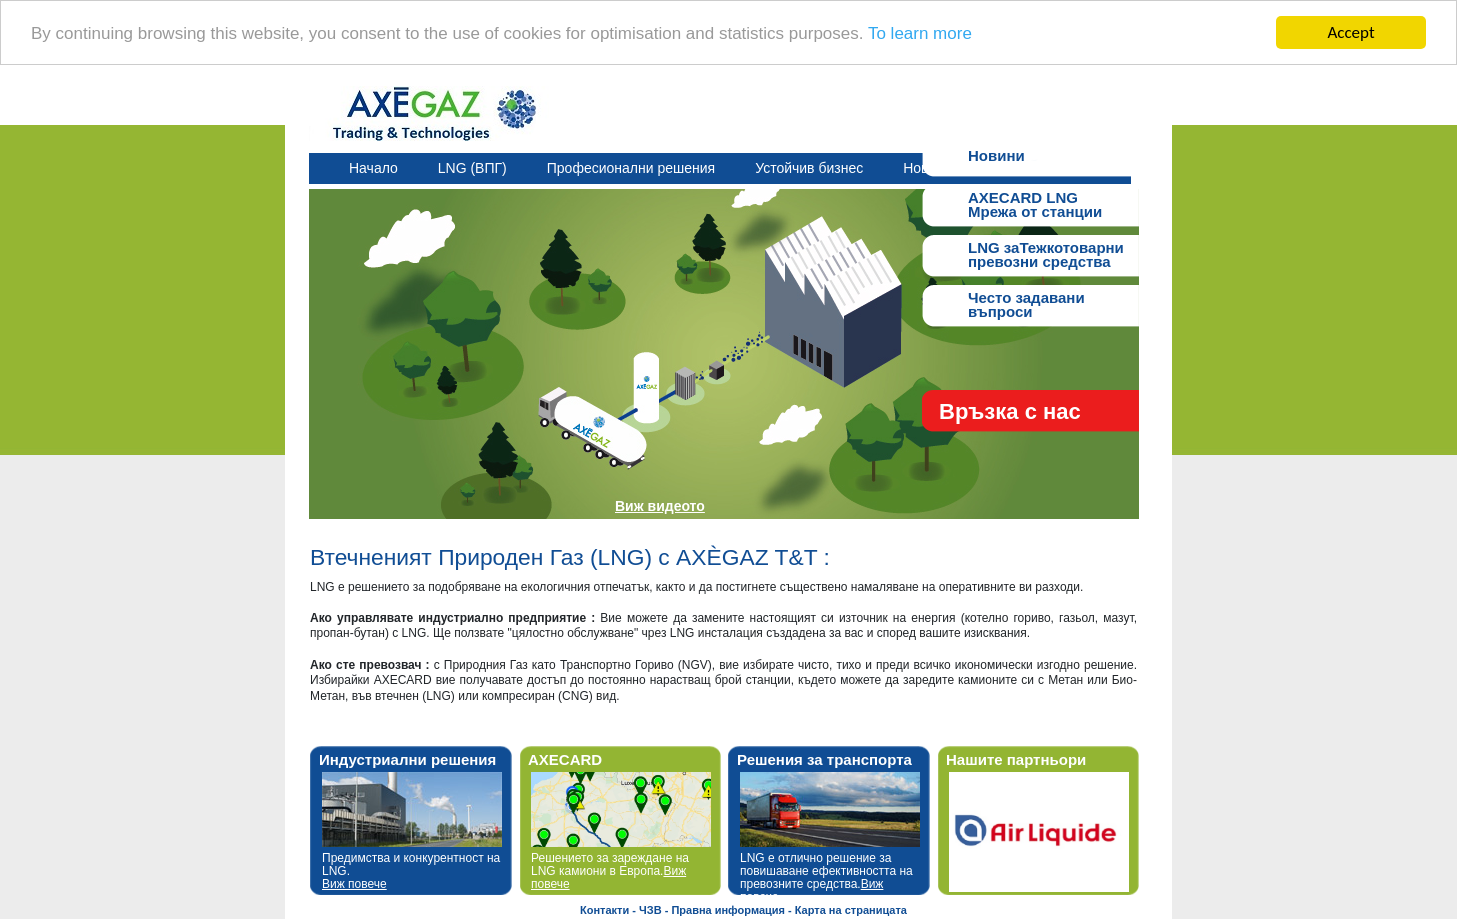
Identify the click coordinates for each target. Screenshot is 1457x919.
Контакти (604, 910)
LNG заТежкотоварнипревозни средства (1046, 252)
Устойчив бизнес (809, 168)
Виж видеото (660, 506)
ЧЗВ (650, 910)
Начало (373, 168)
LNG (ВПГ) (472, 168)
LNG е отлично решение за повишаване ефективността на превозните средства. (826, 878)
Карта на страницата (851, 910)
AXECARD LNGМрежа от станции (1035, 202)
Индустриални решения (407, 759)
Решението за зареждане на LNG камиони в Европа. (610, 871)
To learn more (920, 33)
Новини (996, 155)
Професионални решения (631, 168)
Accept (1350, 32)
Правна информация (728, 910)
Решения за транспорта (824, 759)
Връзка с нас (1010, 411)
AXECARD (565, 759)
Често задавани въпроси (1026, 302)
